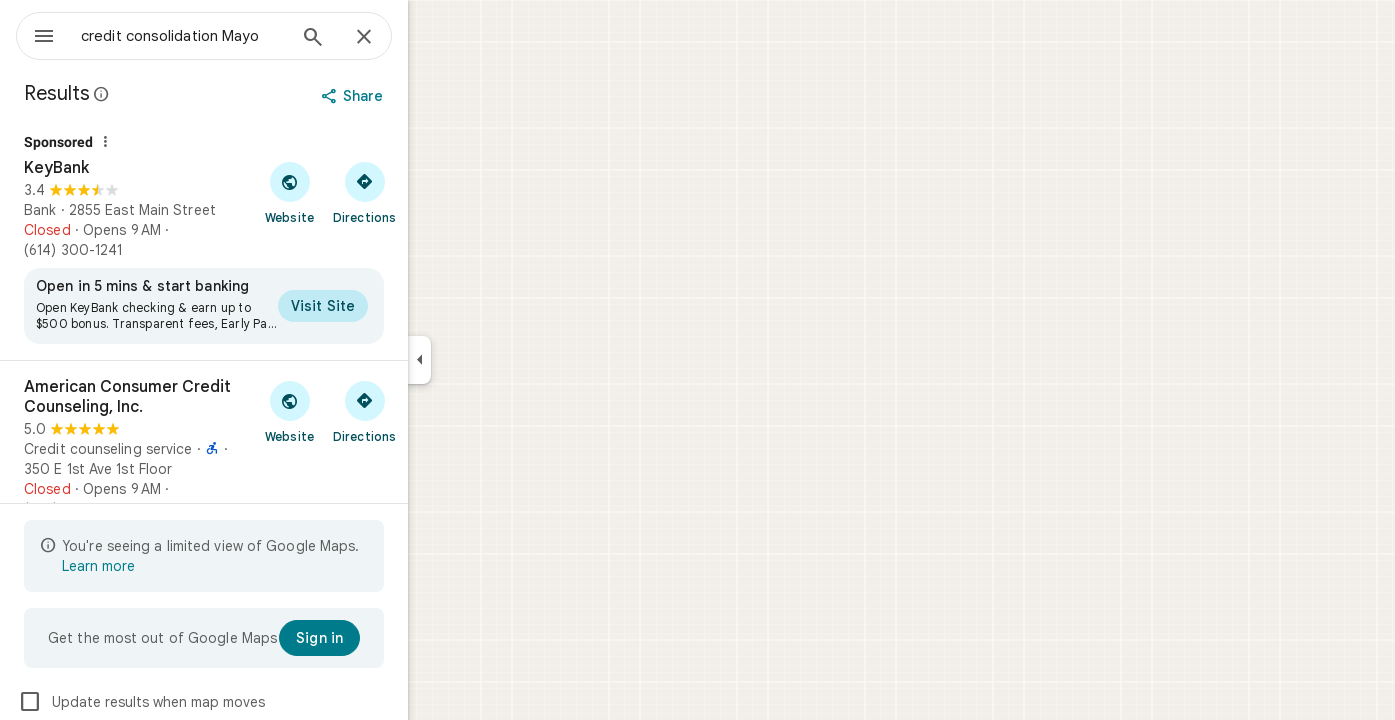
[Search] (385, 39)
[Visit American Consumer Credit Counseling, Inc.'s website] (361, 411)
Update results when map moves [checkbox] (213, 702)
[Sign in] (391, 638)
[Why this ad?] (177, 142)
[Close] (436, 38)
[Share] (426, 96)
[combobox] (235, 36)
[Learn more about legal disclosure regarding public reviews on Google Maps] (174, 94)
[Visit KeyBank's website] (361, 192)
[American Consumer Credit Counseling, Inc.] (276, 448)
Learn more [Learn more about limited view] (170, 566)
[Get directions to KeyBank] (436, 192)
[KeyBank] (276, 240)
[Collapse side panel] (491, 360)
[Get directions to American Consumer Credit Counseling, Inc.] (436, 411)
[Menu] (36, 34)
